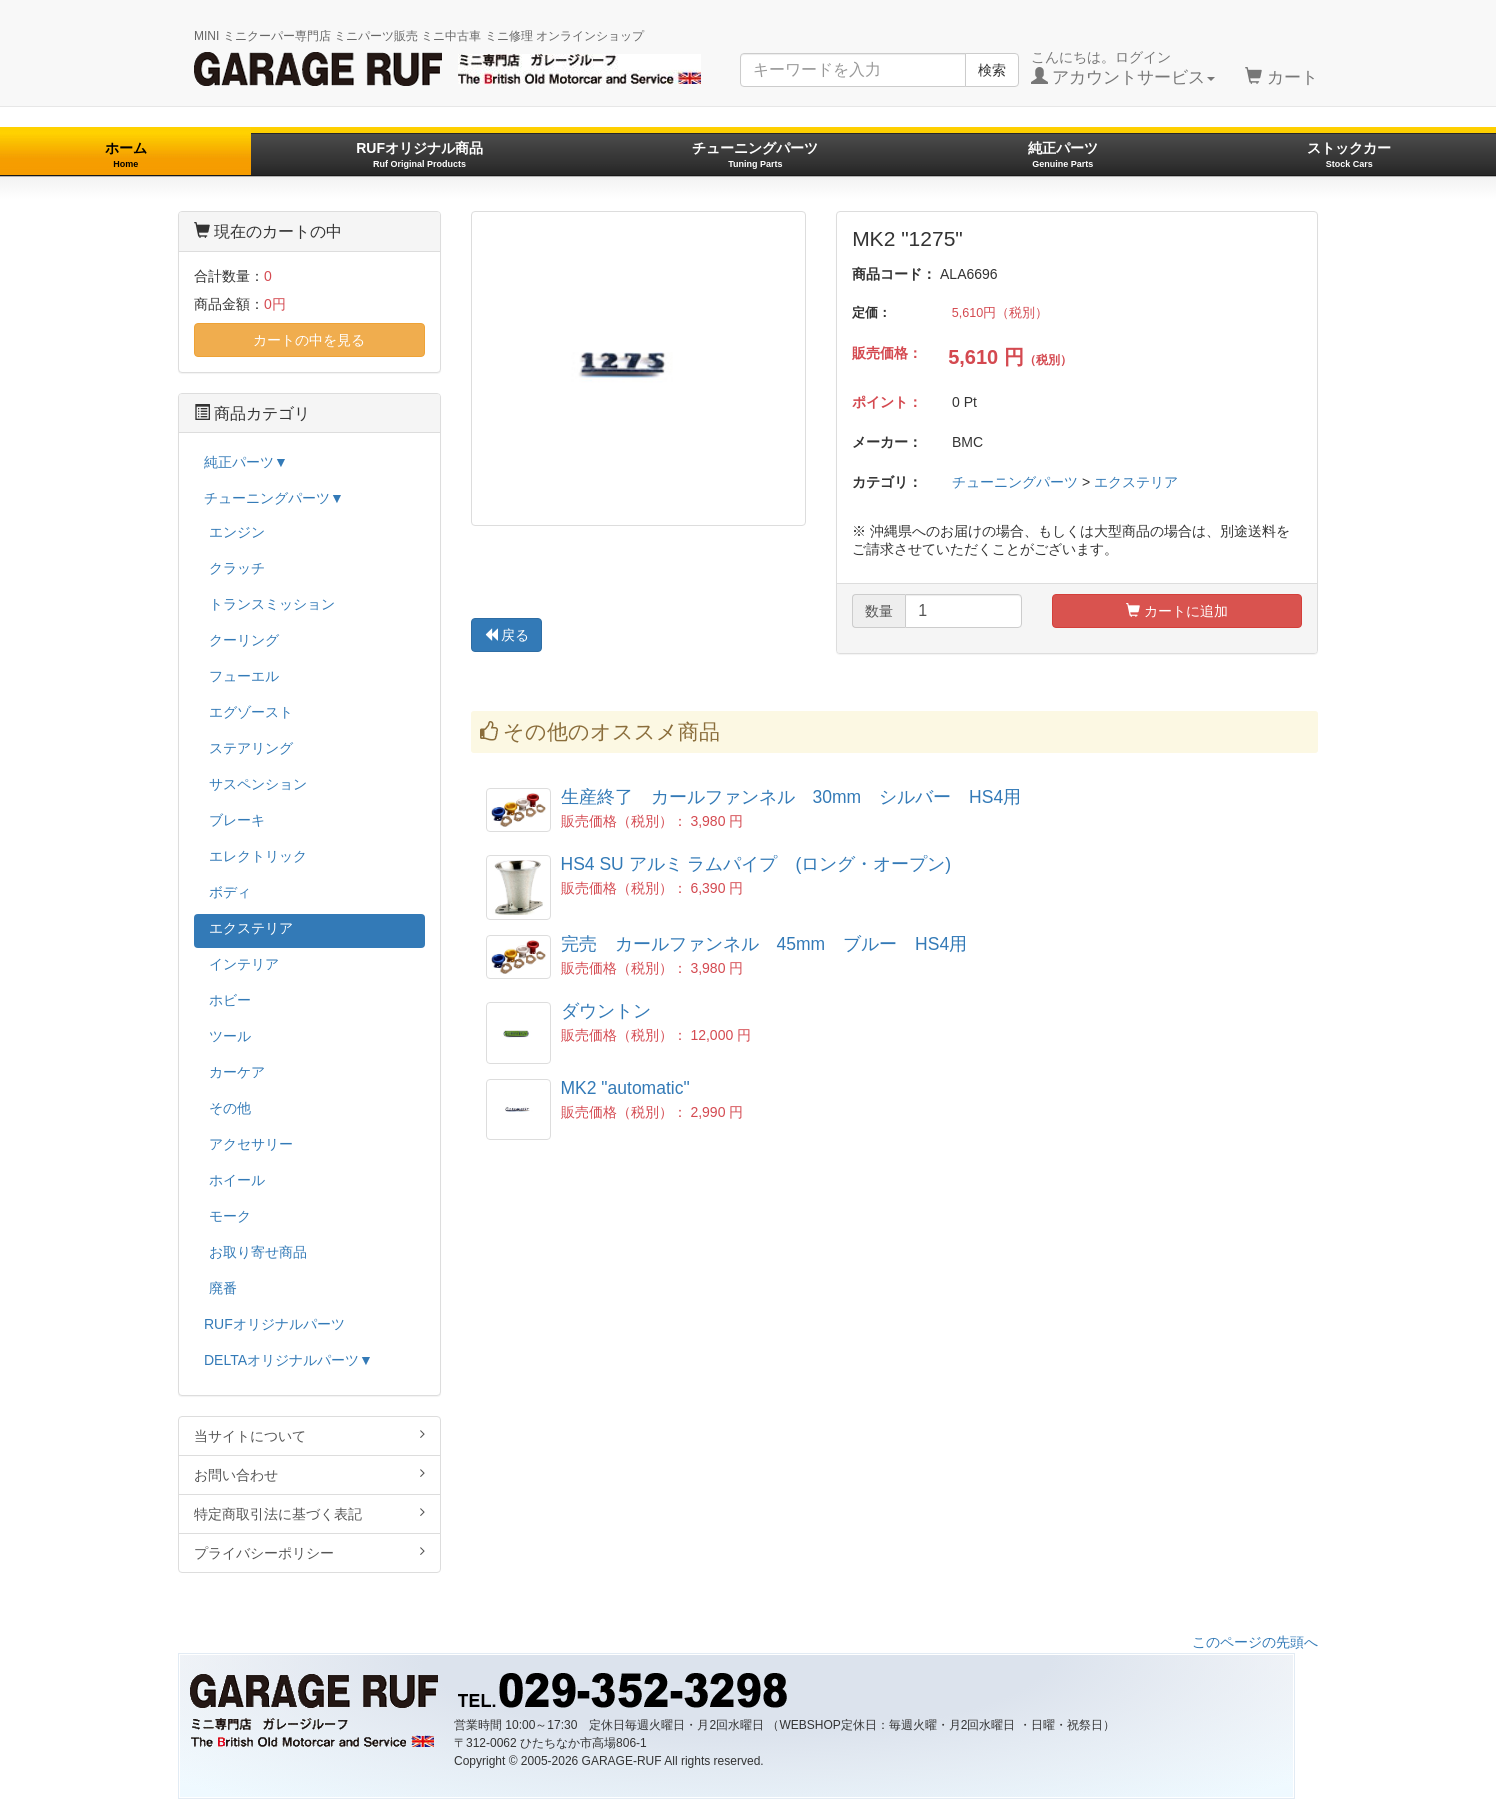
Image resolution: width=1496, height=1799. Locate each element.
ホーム (126, 154)
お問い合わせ (309, 1474)
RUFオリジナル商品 (419, 154)
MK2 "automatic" (625, 1088)
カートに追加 (1177, 611)
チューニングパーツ (755, 154)
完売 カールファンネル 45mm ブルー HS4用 (764, 944)
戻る (507, 635)
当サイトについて (309, 1435)
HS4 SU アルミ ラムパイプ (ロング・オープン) (765, 864)
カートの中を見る (309, 340)
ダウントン (606, 1011)
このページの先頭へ (1255, 1642)
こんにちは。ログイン (1123, 68)
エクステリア (1136, 482)
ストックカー (1349, 154)
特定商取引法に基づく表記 (309, 1513)
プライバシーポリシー (309, 1552)
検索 (992, 70)
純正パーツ (1063, 154)
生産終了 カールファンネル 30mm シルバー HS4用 (791, 797)
